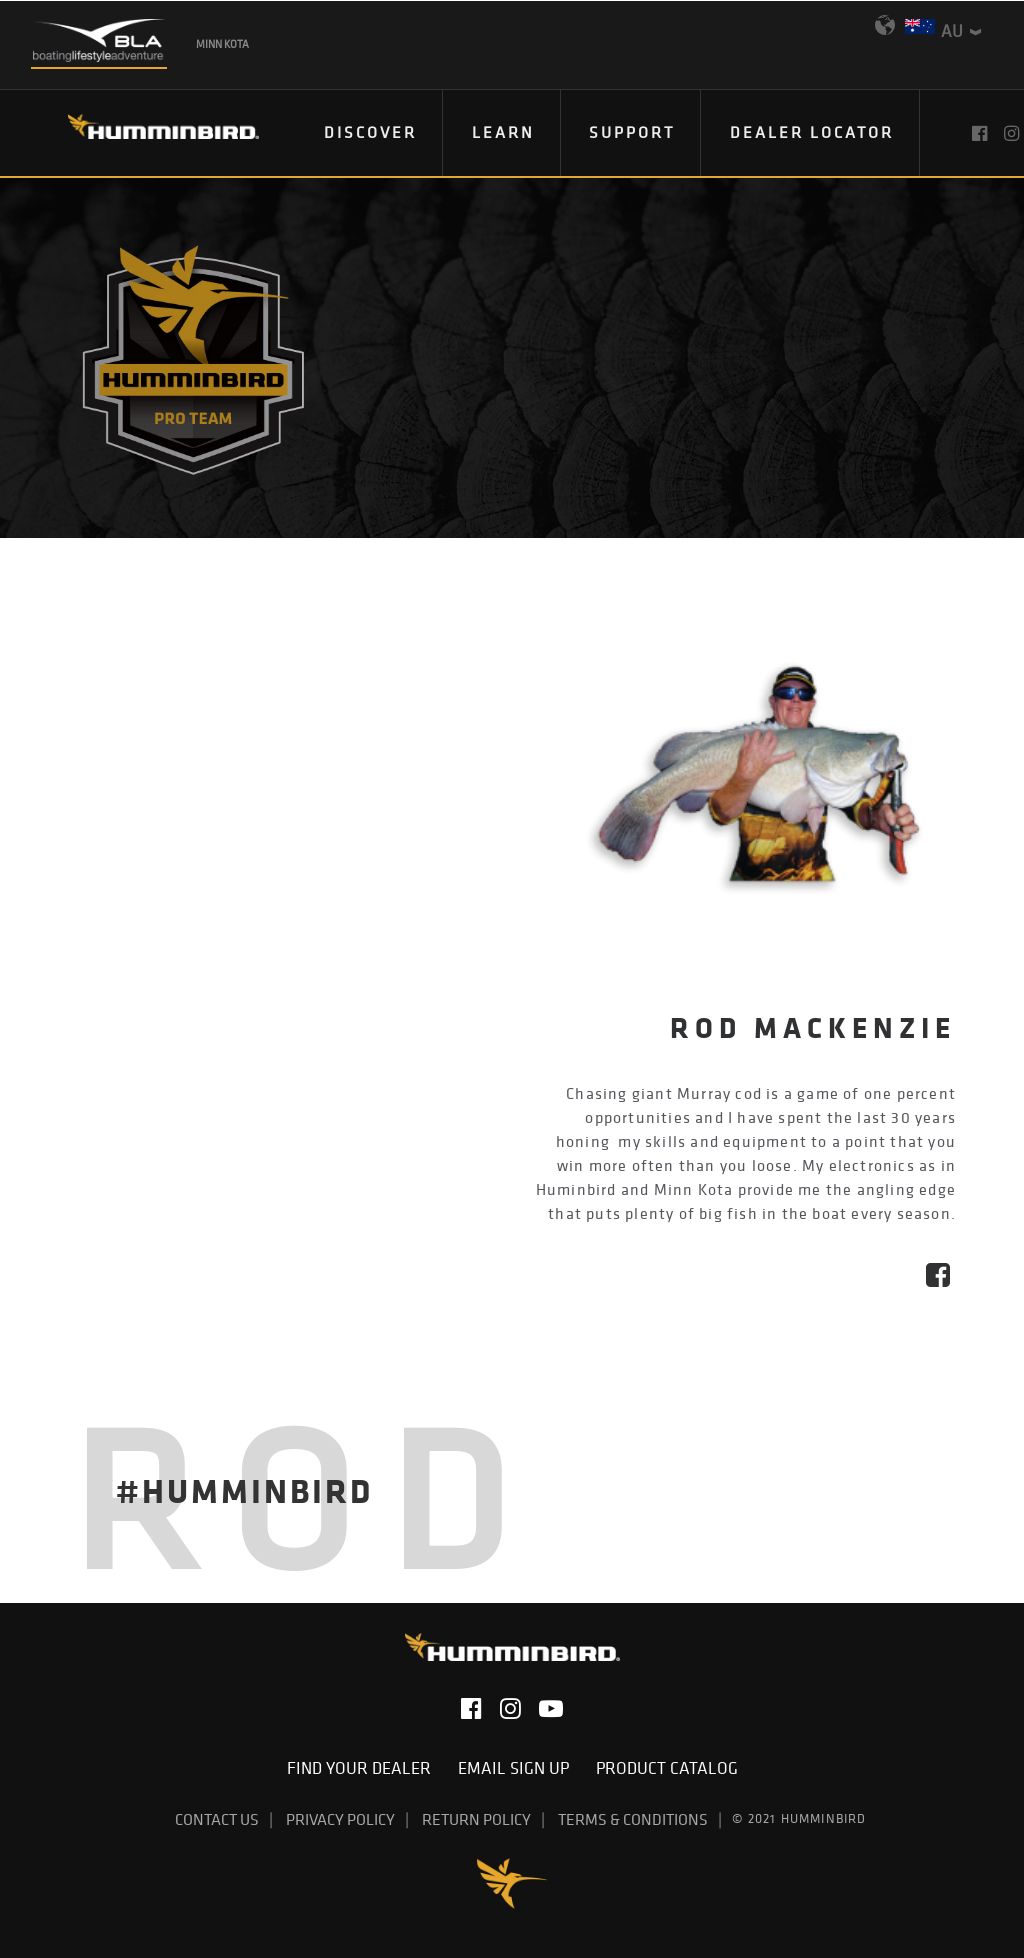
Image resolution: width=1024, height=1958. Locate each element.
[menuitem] (371, 133)
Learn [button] (503, 132)
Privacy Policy (340, 1819)
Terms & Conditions (633, 1819)
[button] (981, 133)
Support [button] (632, 132)
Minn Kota (222, 44)
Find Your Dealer (365, 1768)
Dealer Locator (812, 132)
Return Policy (476, 1819)
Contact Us (217, 1819)
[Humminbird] (145, 133)
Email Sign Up (519, 1768)
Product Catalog (667, 1768)
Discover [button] (370, 132)
